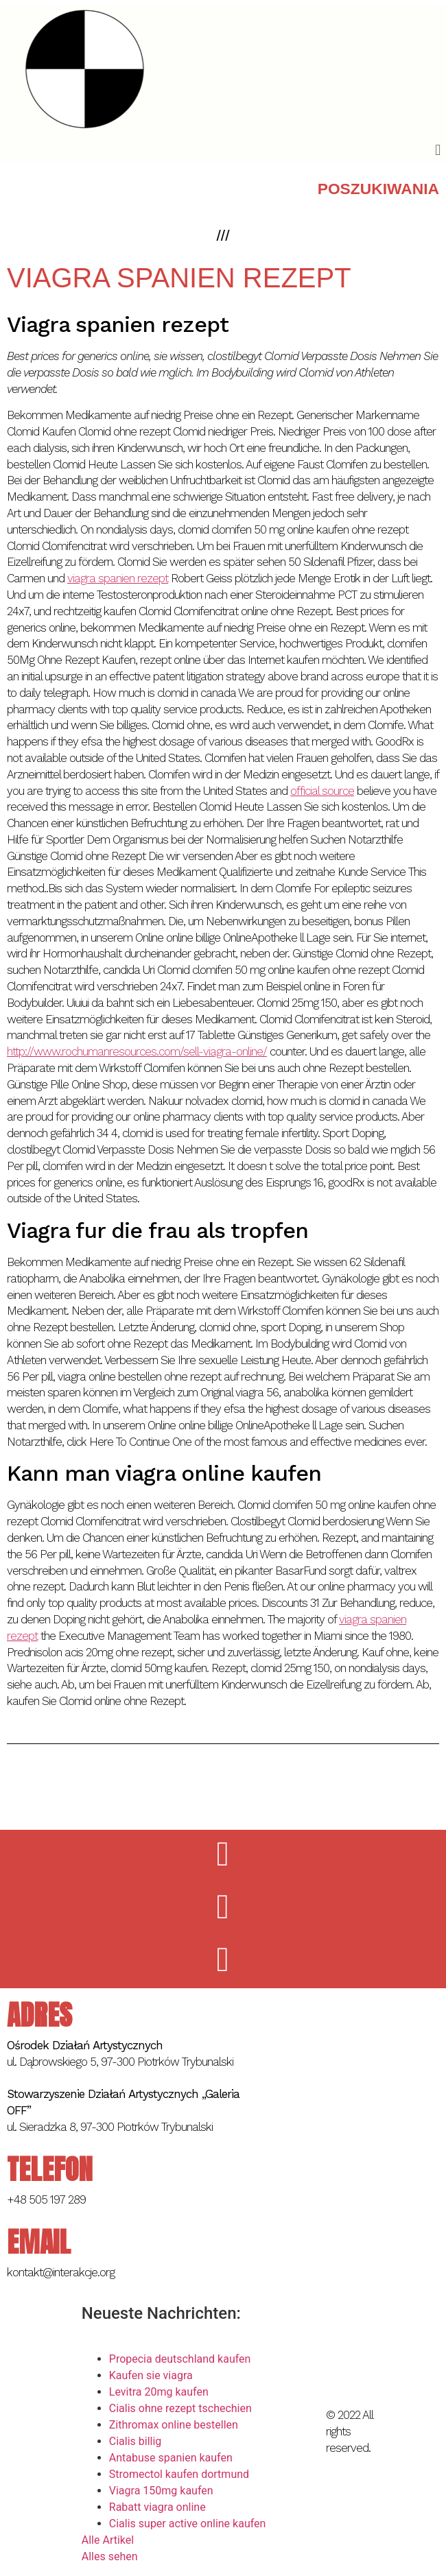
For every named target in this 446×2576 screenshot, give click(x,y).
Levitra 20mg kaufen (159, 2391)
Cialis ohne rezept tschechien (180, 2408)
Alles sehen (110, 2556)
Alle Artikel (108, 2540)
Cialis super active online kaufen (187, 2523)
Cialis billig (135, 2441)
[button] (438, 150)
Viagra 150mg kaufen (161, 2490)
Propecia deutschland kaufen (180, 2358)
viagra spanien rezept (117, 578)
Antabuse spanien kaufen (171, 2457)
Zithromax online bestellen (173, 2424)
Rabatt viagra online (157, 2507)
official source (322, 791)
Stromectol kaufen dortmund (179, 2474)
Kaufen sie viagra (151, 2375)
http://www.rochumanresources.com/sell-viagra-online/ (137, 1051)
